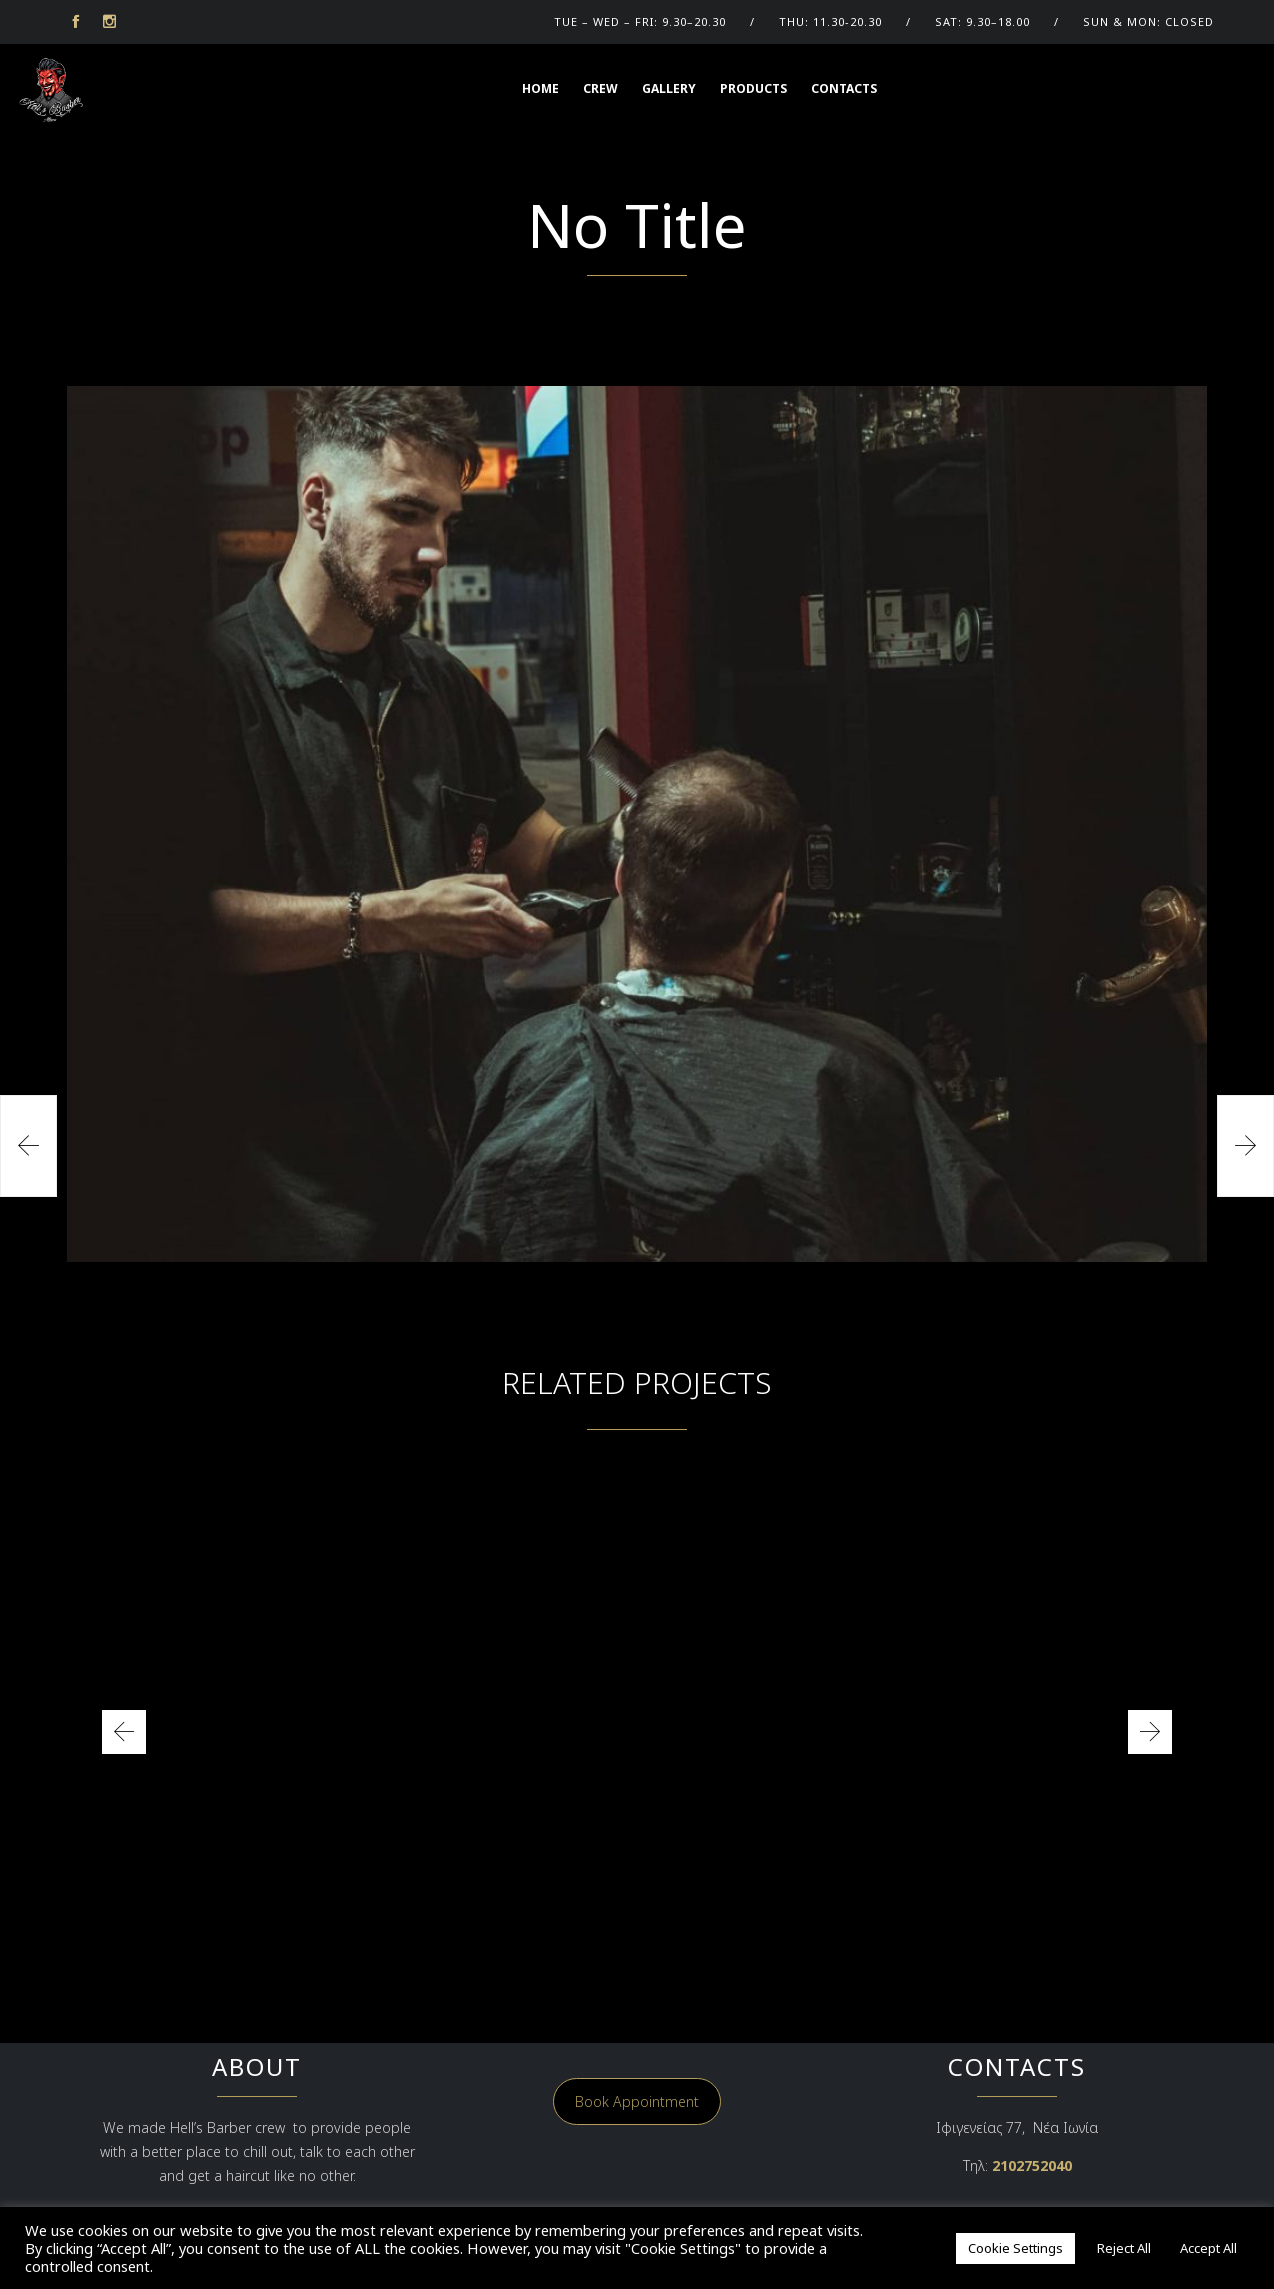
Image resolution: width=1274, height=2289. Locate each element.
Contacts (844, 88)
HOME (540, 88)
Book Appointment (637, 2101)
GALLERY (669, 88)
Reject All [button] (1124, 2248)
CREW (600, 88)
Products (753, 88)
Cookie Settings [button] (1015, 2248)
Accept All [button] (1208, 2248)
